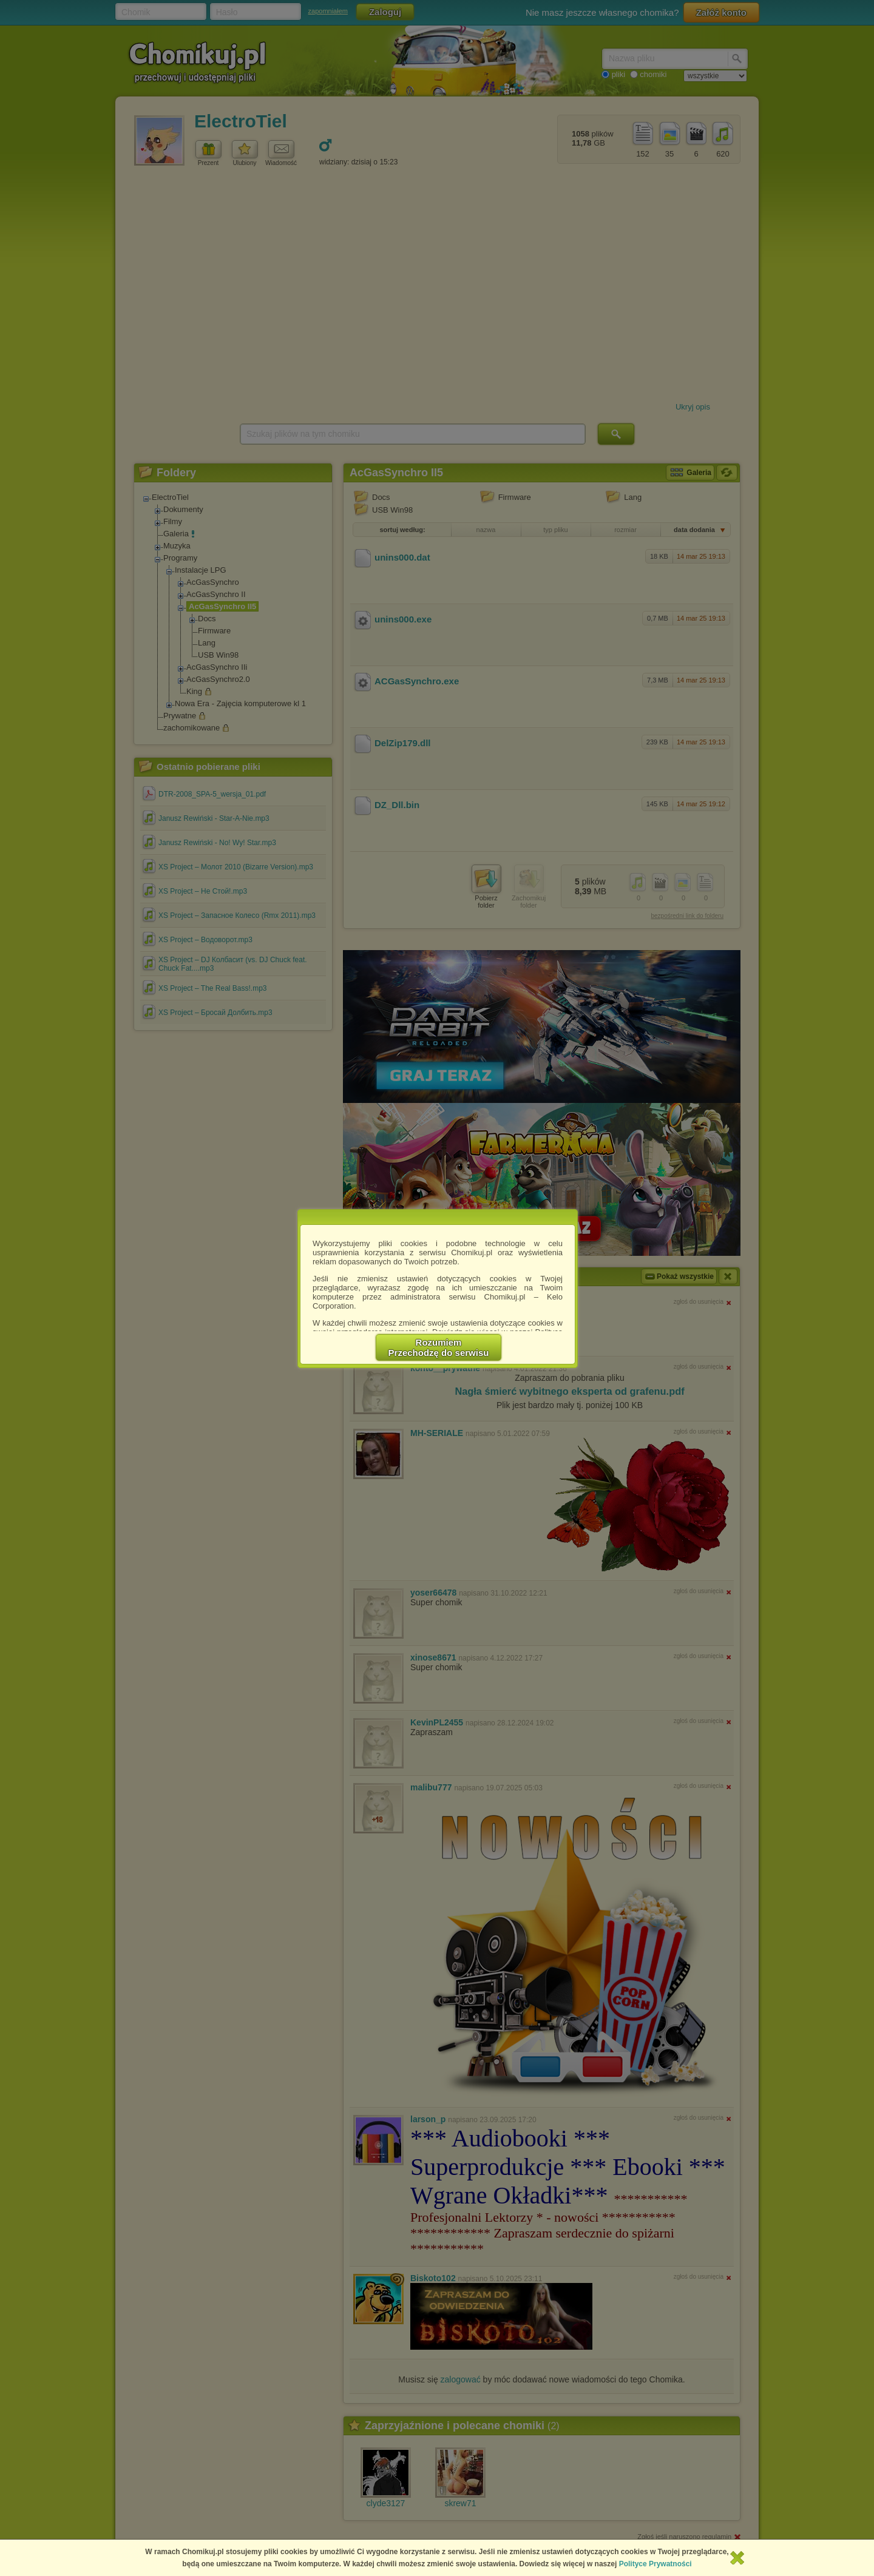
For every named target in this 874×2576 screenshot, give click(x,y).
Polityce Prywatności (655, 2564)
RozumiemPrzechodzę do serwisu (438, 1347)
